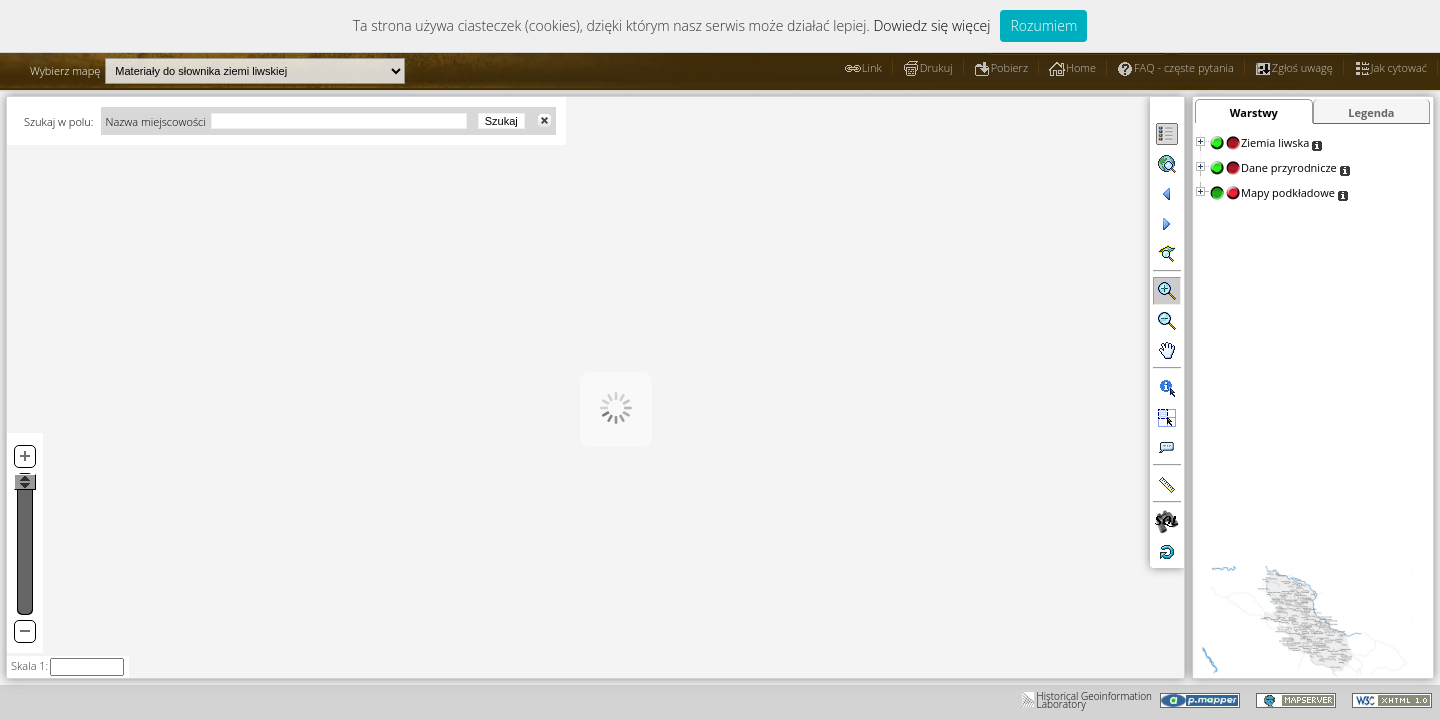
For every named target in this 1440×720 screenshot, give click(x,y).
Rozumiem (1043, 25)
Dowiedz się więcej (931, 25)
